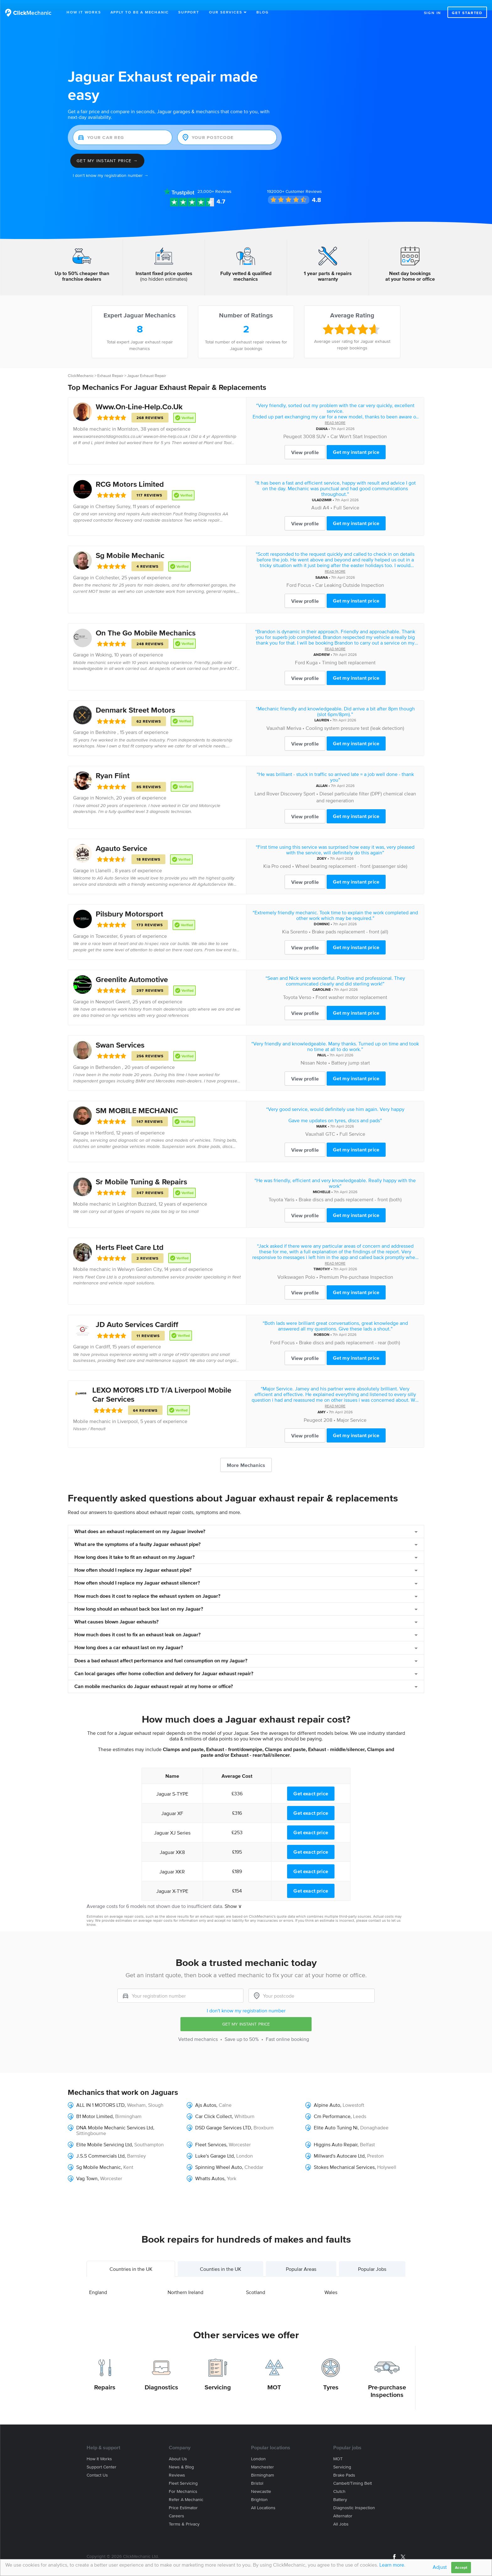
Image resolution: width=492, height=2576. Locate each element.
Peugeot (292, 426)
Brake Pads (344, 2464)
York (231, 2168)
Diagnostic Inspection (354, 2497)
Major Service (351, 1409)
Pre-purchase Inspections (387, 2380)
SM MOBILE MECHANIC (137, 1100)
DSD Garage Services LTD (223, 2117)
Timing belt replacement (349, 652)
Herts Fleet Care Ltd (129, 1236)
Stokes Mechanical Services (344, 2156)
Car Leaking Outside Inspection (349, 574)
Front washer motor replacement (351, 987)
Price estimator (183, 2497)
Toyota (290, 987)
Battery (340, 2489)
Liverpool (127, 1411)
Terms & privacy (184, 2513)
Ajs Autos (205, 2094)
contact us (377, 1910)
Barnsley (136, 2145)
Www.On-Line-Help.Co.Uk (139, 396)
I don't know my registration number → (110, 165)
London (244, 2145)
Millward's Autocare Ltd (339, 2145)
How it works (99, 2448)
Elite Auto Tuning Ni (336, 2117)
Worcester (240, 2134)
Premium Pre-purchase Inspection (356, 1266)
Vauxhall (275, 717)
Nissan (308, 1052)
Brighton (259, 2489)
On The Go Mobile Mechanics (145, 622)
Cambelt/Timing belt (352, 2473)
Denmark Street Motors (135, 699)
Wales (330, 2281)
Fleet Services (210, 2134)
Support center (101, 2456)
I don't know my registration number (246, 2000)
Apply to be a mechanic (139, 12)
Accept (461, 2567)
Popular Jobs (372, 2258)
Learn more (391, 2565)
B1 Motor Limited (94, 2106)
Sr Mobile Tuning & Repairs (141, 1171)
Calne (225, 2094)
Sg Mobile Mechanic (130, 545)
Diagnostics (161, 2376)
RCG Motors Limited (130, 474)
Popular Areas (301, 2258)
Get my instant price (356, 441)
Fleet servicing (183, 2473)
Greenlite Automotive (132, 968)
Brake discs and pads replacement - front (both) (350, 1189)
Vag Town (87, 2168)
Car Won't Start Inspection (358, 426)
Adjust (440, 2567)
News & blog (181, 2456)
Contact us (97, 2464)
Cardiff (102, 1336)
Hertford (104, 1122)
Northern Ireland (185, 2281)
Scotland (255, 2281)
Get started (467, 13)
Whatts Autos (209, 2168)
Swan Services (120, 1034)
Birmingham (262, 2464)
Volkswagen (290, 1266)
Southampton (149, 2134)
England (98, 2281)
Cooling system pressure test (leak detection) (355, 717)
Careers (176, 2505)
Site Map (94, 2553)
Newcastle (261, 2481)
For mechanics (183, 2481)
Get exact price (310, 1783)
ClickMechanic (81, 365)
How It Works (84, 12)
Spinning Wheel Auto (218, 2156)
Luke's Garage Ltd (214, 2145)
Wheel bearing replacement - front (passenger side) (351, 855)
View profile (305, 442)
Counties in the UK (220, 2258)
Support (188, 12)
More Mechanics (246, 1455)
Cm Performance (332, 2106)
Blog (262, 12)
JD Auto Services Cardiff (137, 1314)
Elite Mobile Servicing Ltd (104, 2134)
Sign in (432, 13)
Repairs (104, 2376)
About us (178, 2448)
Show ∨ (233, 1896)
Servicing (218, 2376)
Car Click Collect (213, 2106)
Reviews (214, 181)
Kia (266, 855)
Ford (291, 574)
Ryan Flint (113, 765)
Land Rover (266, 783)
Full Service (346, 497)
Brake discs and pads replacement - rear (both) (349, 1332)
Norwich (104, 787)
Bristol (257, 2473)
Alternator (342, 2505)
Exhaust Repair (110, 365)
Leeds (359, 2106)
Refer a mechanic (186, 2489)
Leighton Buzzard (136, 1193)
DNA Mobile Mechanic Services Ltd (114, 2117)
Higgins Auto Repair (335, 2134)
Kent (128, 2156)
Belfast (367, 2134)
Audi (316, 497)
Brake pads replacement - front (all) (350, 921)
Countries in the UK (131, 2258)
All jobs (341, 2513)
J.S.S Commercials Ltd (100, 2145)
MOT (274, 2376)
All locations (263, 2497)
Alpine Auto (327, 2094)
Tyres (331, 2376)
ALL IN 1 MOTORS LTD (100, 2094)
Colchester (107, 567)
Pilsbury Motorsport (129, 903)
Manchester (262, 2456)
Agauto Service (121, 837)
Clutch (339, 2481)
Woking (103, 644)
